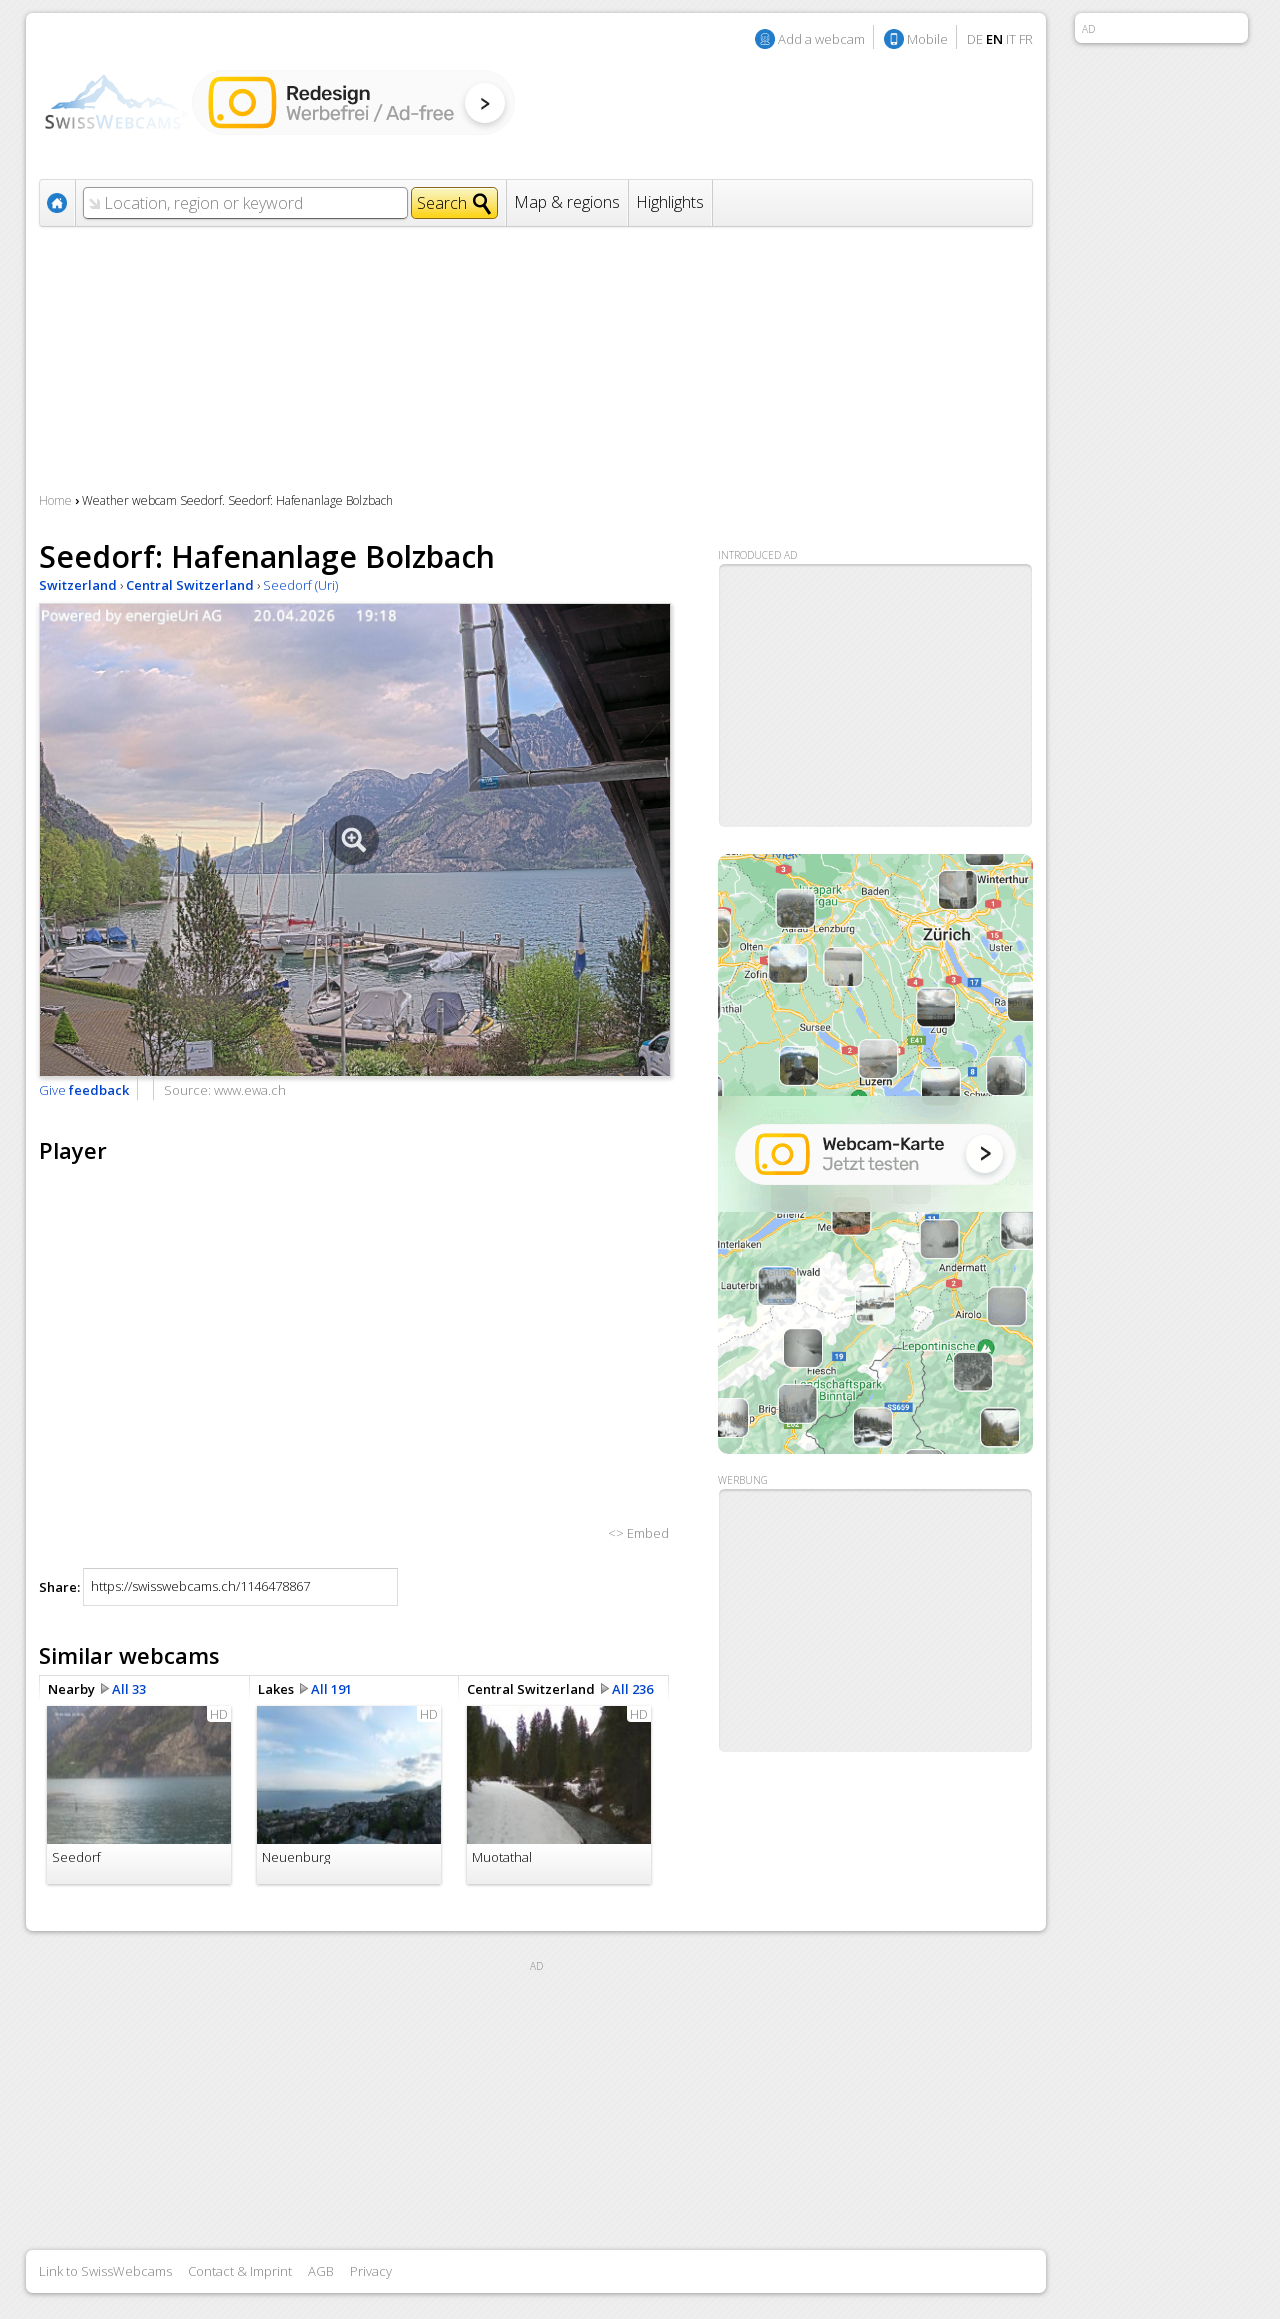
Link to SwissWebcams (105, 2271)
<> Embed (638, 1533)
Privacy (371, 2271)
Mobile (927, 39)
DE (975, 39)
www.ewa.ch (250, 1090)
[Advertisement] (876, 1621)
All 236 (632, 1689)
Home (55, 500)
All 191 (331, 1689)
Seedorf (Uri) (300, 585)
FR (1026, 39)
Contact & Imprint (240, 2271)
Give (84, 1090)
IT (1011, 39)
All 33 (129, 1689)
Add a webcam (821, 39)
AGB (321, 2271)
